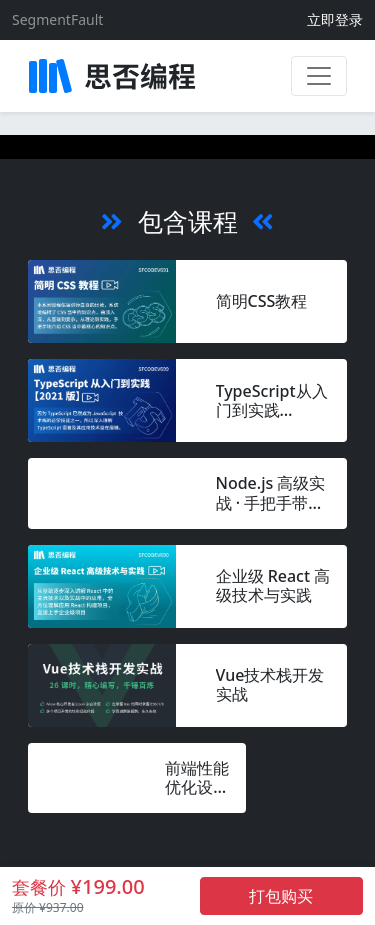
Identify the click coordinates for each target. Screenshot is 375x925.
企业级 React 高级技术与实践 (273, 586)
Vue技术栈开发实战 (270, 685)
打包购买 (281, 896)
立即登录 (335, 19)
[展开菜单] (319, 76)
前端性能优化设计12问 (197, 778)
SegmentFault (57, 19)
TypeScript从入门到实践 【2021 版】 (272, 401)
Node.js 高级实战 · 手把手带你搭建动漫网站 (271, 493)
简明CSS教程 (262, 301)
